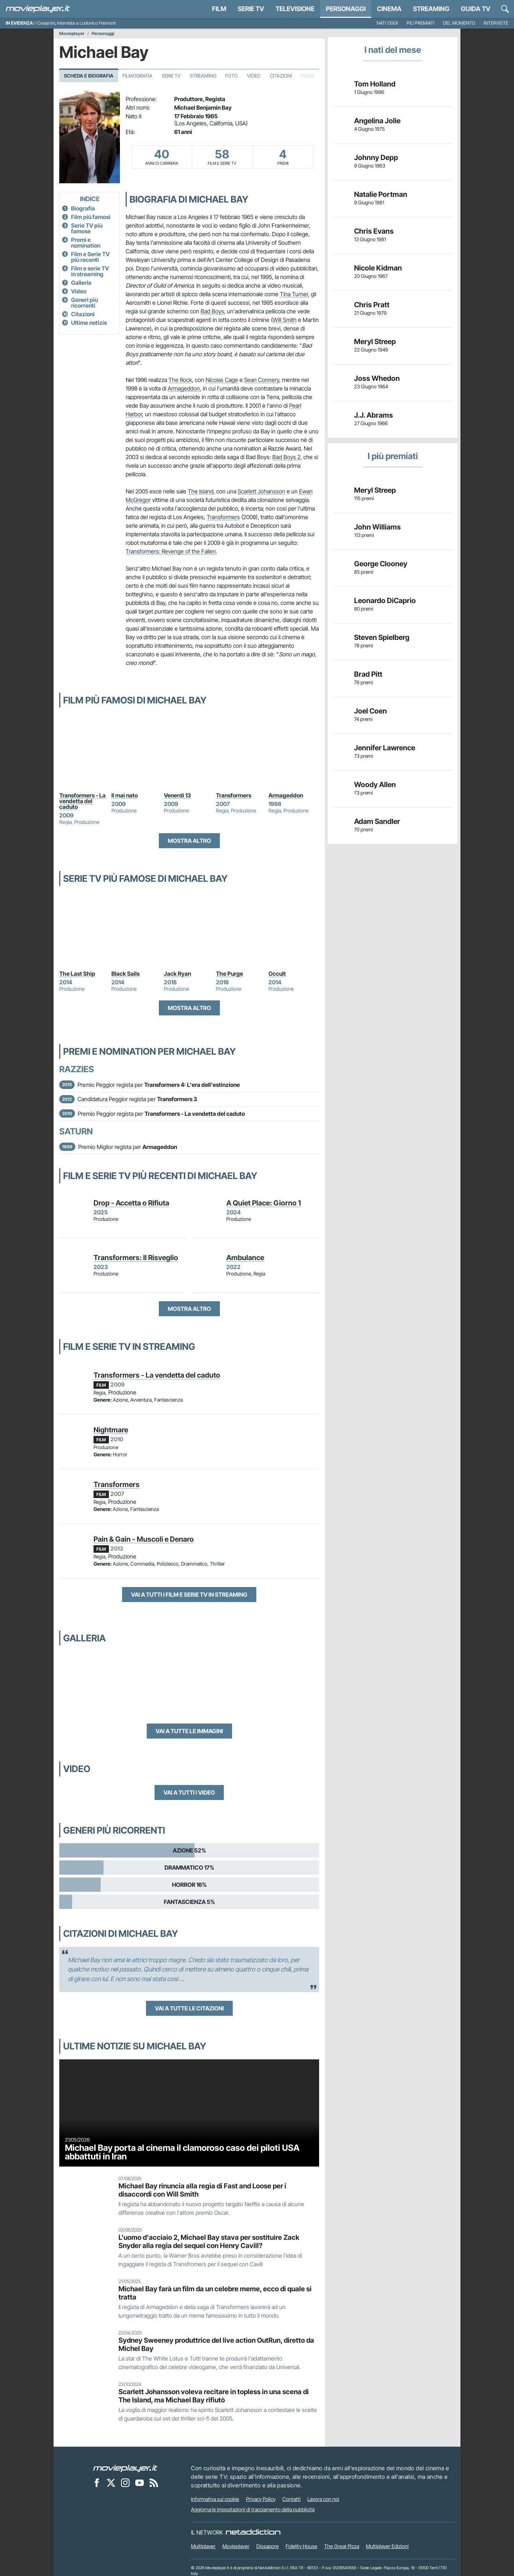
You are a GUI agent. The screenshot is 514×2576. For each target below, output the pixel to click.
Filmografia (137, 76)
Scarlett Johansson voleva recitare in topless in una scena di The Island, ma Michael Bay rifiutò (214, 2395)
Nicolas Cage (222, 379)
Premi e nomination (85, 242)
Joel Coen (370, 711)
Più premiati (420, 23)
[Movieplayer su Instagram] (125, 2482)
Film (219, 9)
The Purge (229, 973)
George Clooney (380, 564)
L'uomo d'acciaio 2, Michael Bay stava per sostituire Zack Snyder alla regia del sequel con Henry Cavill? (209, 2241)
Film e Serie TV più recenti (90, 256)
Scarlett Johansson (261, 491)
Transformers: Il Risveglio (136, 1257)
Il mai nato (124, 795)
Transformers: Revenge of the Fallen (171, 551)
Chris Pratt (371, 304)
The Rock (180, 379)
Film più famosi (90, 216)
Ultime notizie (89, 322)
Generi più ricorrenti (84, 302)
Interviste (496, 23)
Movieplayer (72, 33)
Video (254, 76)
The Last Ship (77, 973)
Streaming (431, 9)
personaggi (346, 9)
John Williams (377, 527)
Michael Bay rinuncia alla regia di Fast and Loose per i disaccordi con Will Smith (202, 2190)
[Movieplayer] (125, 2468)
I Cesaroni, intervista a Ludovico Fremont (75, 23)
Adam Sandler (377, 821)
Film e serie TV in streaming (90, 271)
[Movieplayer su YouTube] (139, 2482)
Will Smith (285, 319)
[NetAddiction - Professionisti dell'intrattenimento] (253, 2532)
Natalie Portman (380, 194)
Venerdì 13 (177, 795)
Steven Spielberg (381, 637)
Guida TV (475, 9)
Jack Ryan (177, 973)
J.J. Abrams (373, 415)
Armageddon (184, 388)
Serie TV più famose (86, 228)
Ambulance (245, 1257)
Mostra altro (189, 840)
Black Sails (125, 973)
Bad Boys (212, 311)
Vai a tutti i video (189, 1792)
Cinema (389, 9)
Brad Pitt (368, 674)
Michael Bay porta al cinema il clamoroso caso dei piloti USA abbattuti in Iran (182, 2152)
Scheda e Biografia (89, 76)
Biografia (83, 208)
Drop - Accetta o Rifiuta (131, 1203)
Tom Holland (374, 84)
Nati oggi (387, 23)
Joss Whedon (377, 378)
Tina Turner (294, 294)
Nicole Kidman (378, 268)
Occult (277, 973)
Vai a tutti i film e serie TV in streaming (189, 1594)
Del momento (459, 23)
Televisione (295, 9)
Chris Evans (374, 231)
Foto (231, 76)
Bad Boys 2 (286, 457)
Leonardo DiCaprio (385, 600)
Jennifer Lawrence (384, 748)
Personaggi (103, 33)
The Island (200, 491)
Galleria (81, 282)
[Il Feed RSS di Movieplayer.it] (154, 2482)
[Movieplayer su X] (111, 2482)
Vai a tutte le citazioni (189, 2008)
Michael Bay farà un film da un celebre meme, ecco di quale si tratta (215, 2292)
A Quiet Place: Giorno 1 (263, 1203)
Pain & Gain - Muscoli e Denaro (144, 1539)
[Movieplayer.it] (38, 9)
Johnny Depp (376, 157)
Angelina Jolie (377, 120)
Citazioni (281, 76)
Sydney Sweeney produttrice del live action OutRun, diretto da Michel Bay (216, 2344)
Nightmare (111, 1430)
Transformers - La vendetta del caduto (83, 801)
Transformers (223, 517)
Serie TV (251, 9)
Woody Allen (375, 784)
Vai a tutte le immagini (189, 1731)
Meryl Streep (375, 341)
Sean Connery (261, 379)
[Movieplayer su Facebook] (97, 2482)
